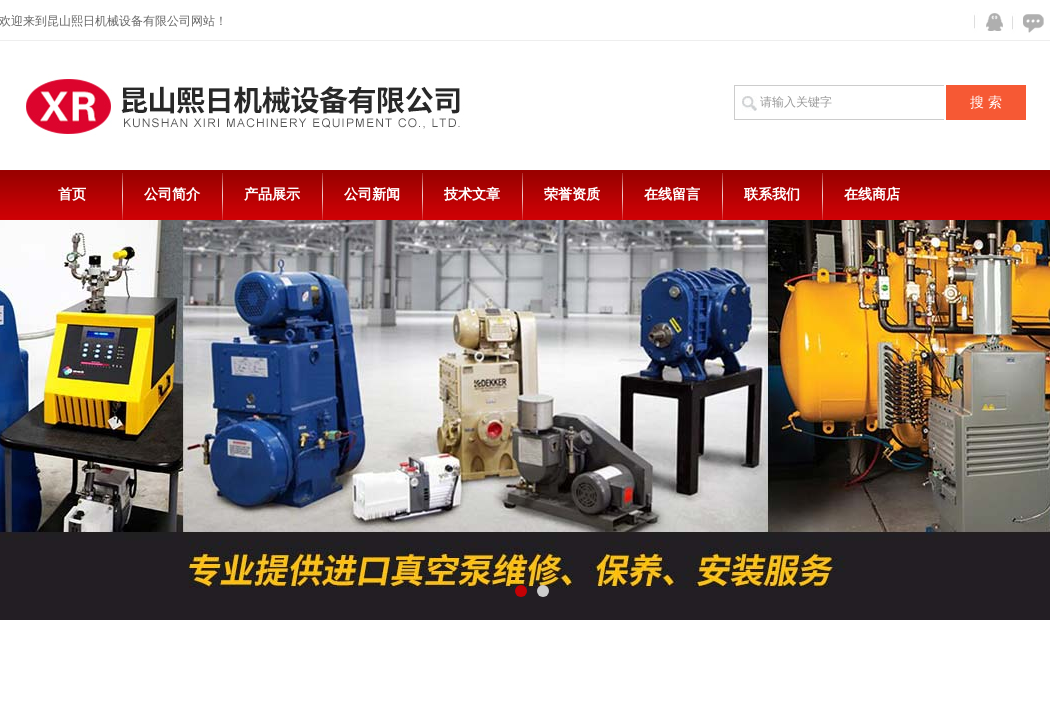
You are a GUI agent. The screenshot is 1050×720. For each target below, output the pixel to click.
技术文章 (472, 194)
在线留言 (672, 194)
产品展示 (272, 194)
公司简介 (172, 194)
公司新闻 (372, 194)
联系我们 (772, 194)
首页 (72, 194)
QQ (990, 22)
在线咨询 (1030, 22)
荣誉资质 (572, 194)
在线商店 (872, 194)
